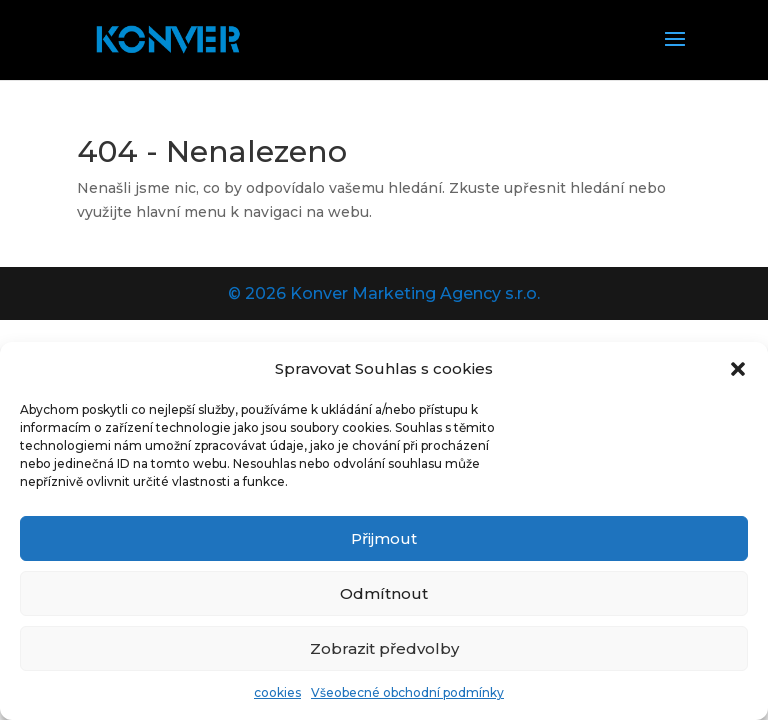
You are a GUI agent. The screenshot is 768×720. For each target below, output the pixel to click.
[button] (738, 369)
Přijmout (384, 538)
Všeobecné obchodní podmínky (407, 692)
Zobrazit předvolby (384, 648)
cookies (277, 692)
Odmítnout (384, 593)
